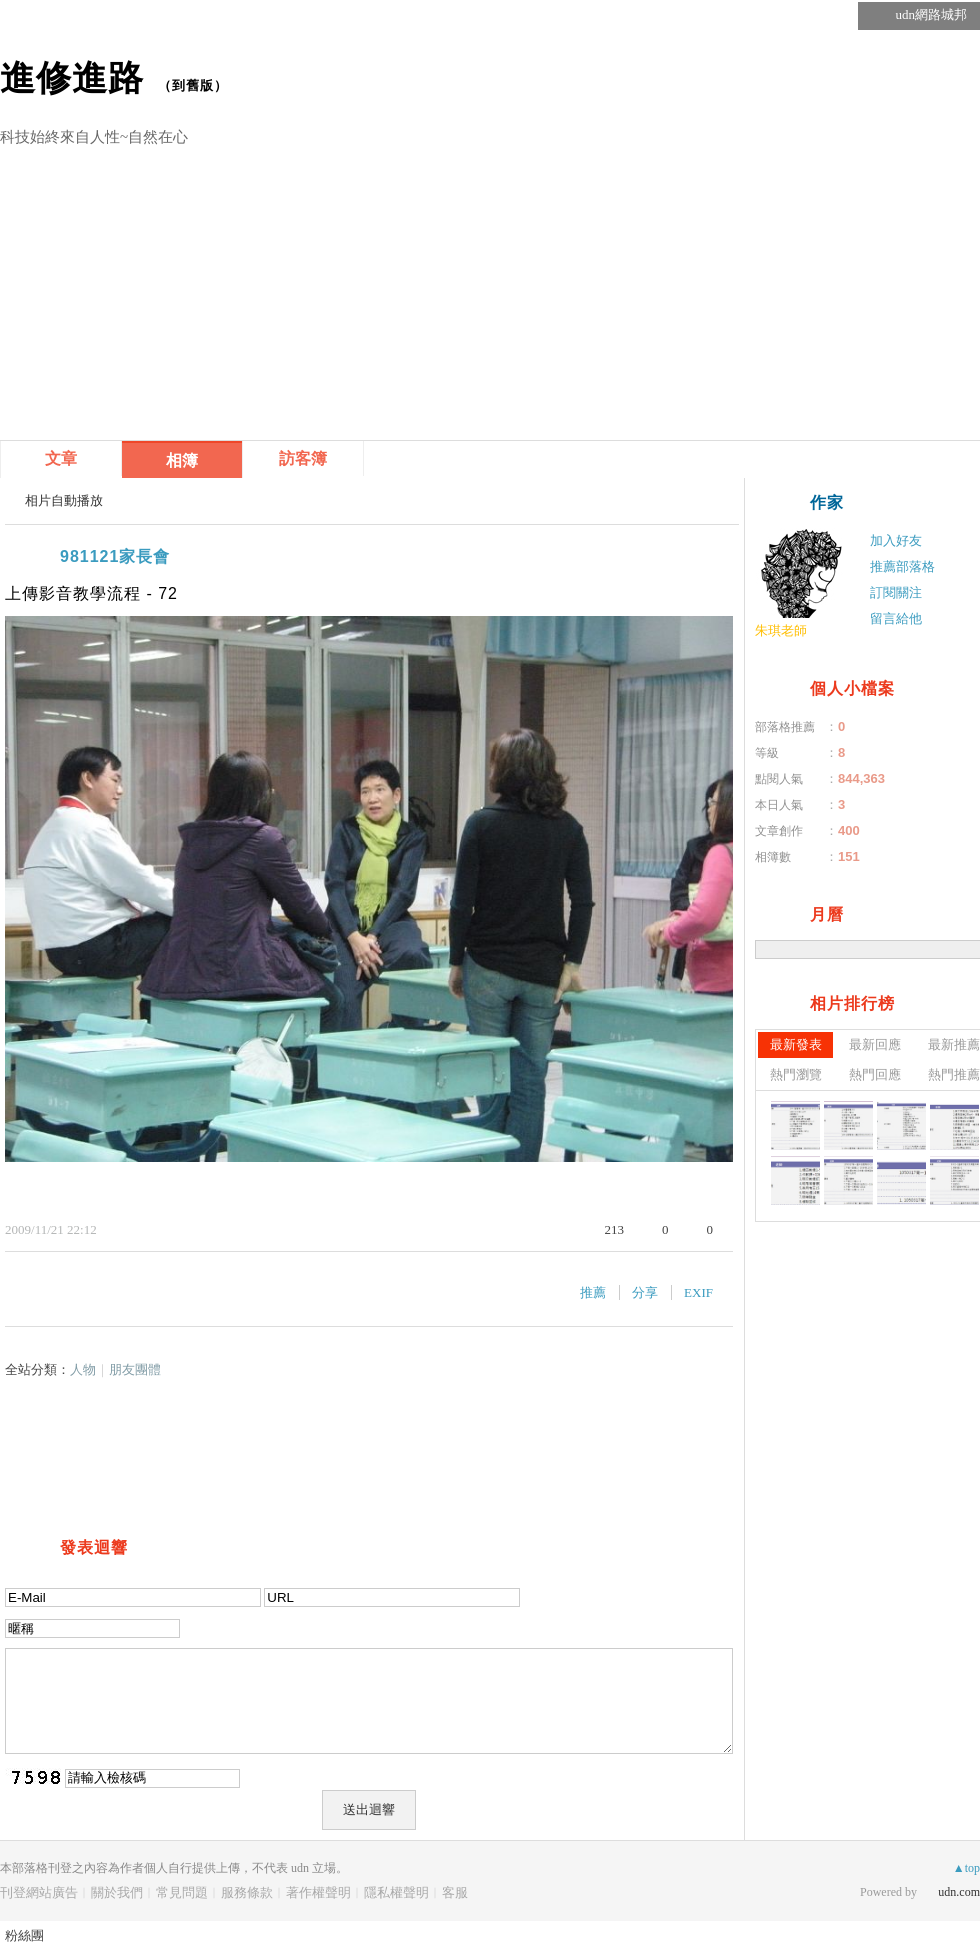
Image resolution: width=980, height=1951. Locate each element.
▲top (966, 1868)
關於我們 (117, 1892)
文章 (61, 458)
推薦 (593, 1292)
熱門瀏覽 (796, 1074)
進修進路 (72, 77)
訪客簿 (303, 458)
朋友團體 (135, 1369)
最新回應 (875, 1044)
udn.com (959, 1892)
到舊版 (193, 85)
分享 (645, 1292)
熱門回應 (875, 1074)
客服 (455, 1892)
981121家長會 (115, 556)
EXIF (698, 1292)
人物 (83, 1369)
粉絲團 (24, 1935)
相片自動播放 (64, 500)
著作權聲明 (318, 1892)
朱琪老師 (781, 630)
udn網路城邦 (932, 14)
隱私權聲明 (396, 1892)
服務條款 (247, 1892)
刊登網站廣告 (39, 1892)
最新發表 (796, 1044)
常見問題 (182, 1892)
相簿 (182, 460)
